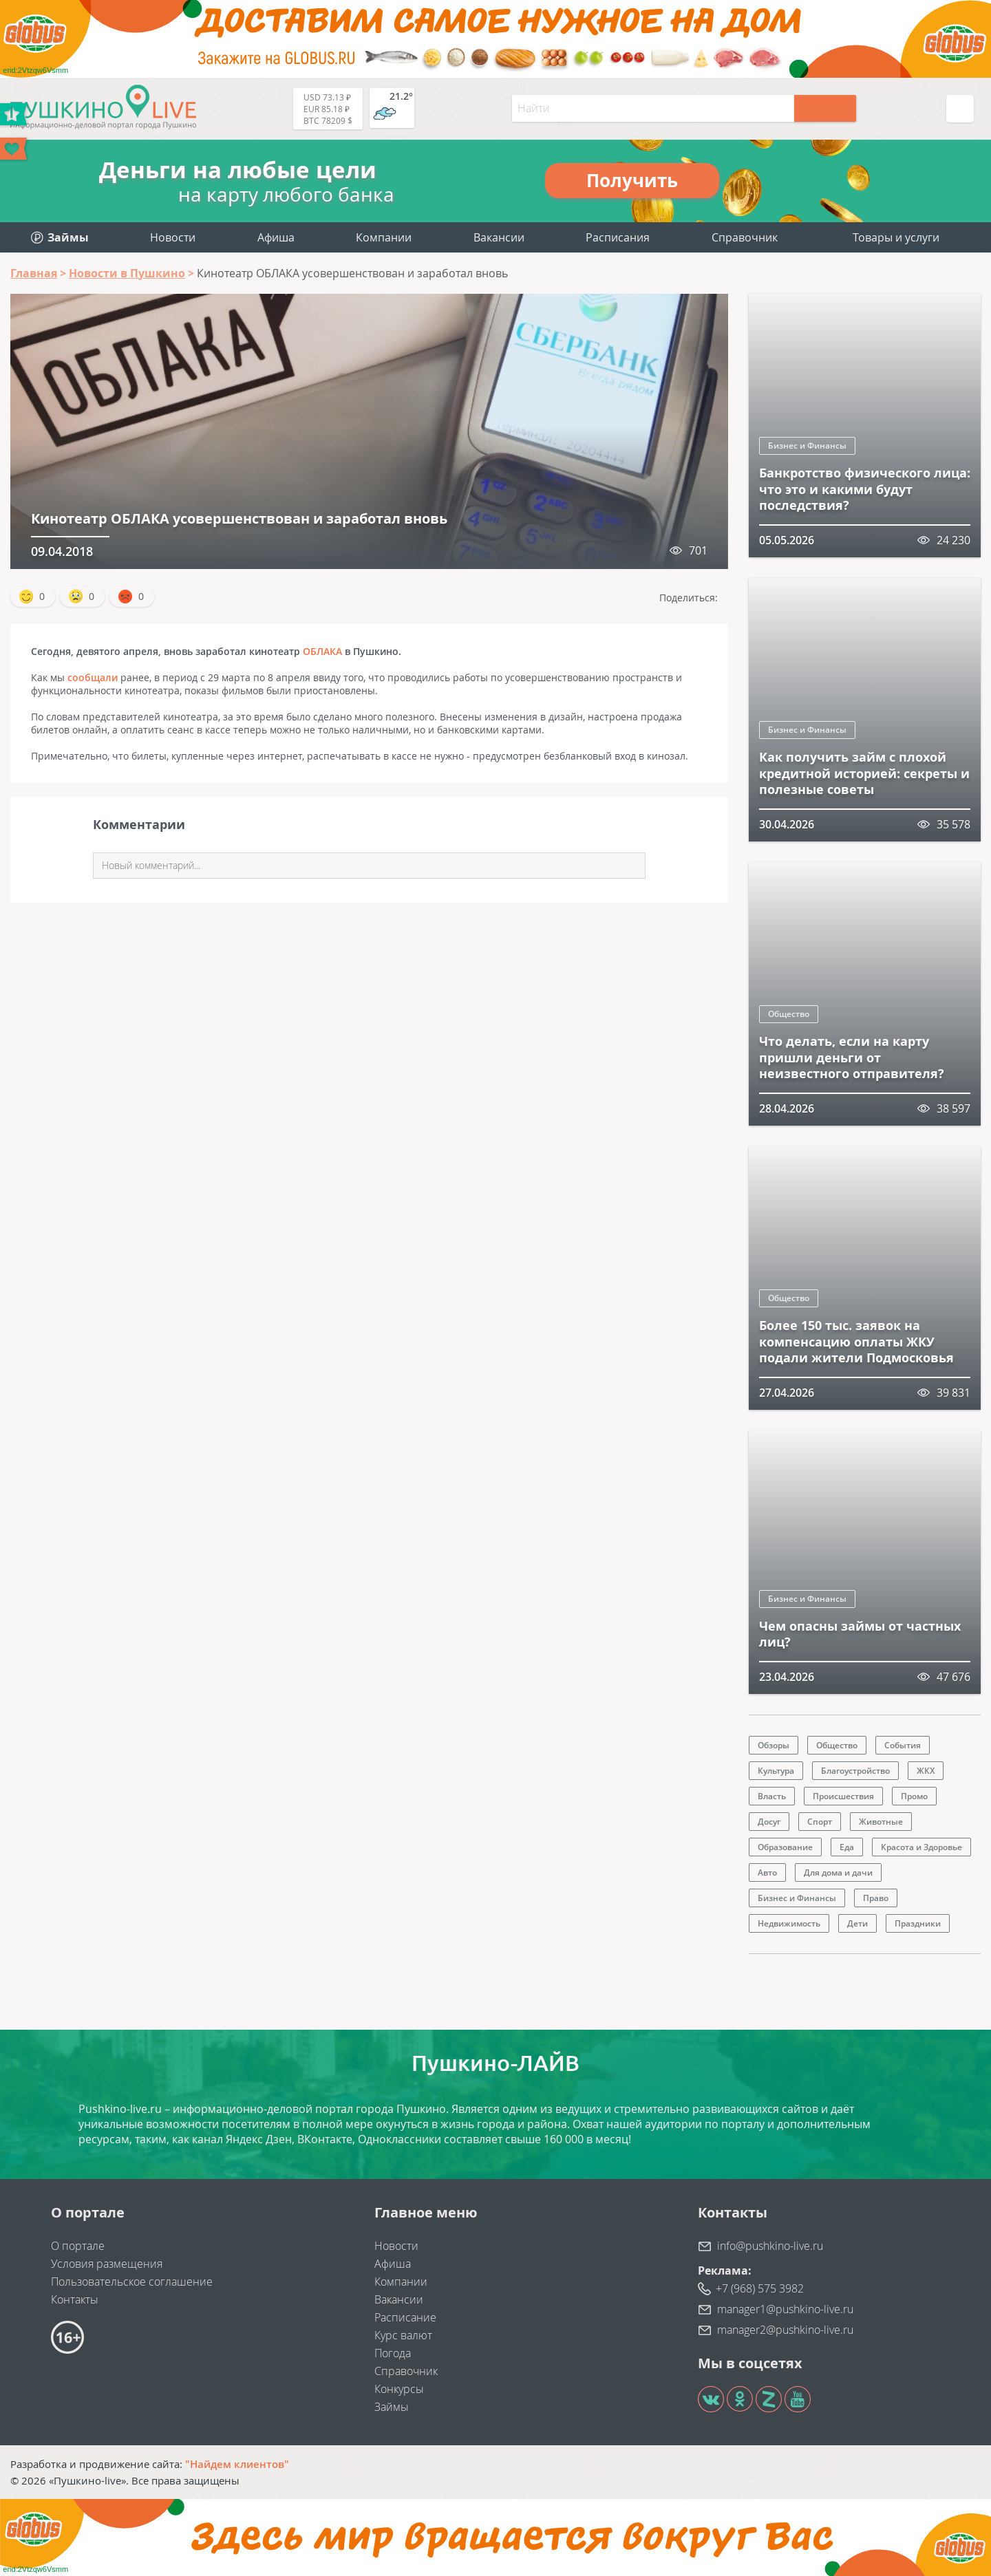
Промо (914, 1796)
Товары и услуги (896, 237)
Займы (391, 2406)
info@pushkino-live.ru (770, 2245)
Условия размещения (106, 2263)
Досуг (769, 1821)
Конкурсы (399, 2388)
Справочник (745, 237)
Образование (785, 1847)
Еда (847, 1847)
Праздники (918, 1923)
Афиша (276, 237)
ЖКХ (926, 1771)
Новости (172, 237)
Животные (881, 1821)
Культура (776, 1771)
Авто (767, 1872)
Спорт (819, 1821)
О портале (78, 2245)
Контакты (74, 2299)
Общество (788, 1014)
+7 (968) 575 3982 (760, 2288)
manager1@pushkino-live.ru (785, 2309)
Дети (857, 1923)
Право (875, 1898)
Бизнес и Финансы (807, 445)
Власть (772, 1796)
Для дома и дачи (838, 1872)
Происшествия (843, 1796)
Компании (384, 237)
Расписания (618, 237)
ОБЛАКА (322, 651)
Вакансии (498, 237)
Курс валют (403, 2335)
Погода (392, 2353)
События (902, 1745)
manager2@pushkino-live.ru (785, 2329)
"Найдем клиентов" (237, 2464)
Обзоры (773, 1745)
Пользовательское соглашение (132, 2281)
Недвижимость (789, 1923)
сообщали (92, 677)
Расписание (405, 2317)
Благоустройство (855, 1771)
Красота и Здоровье (921, 1847)
